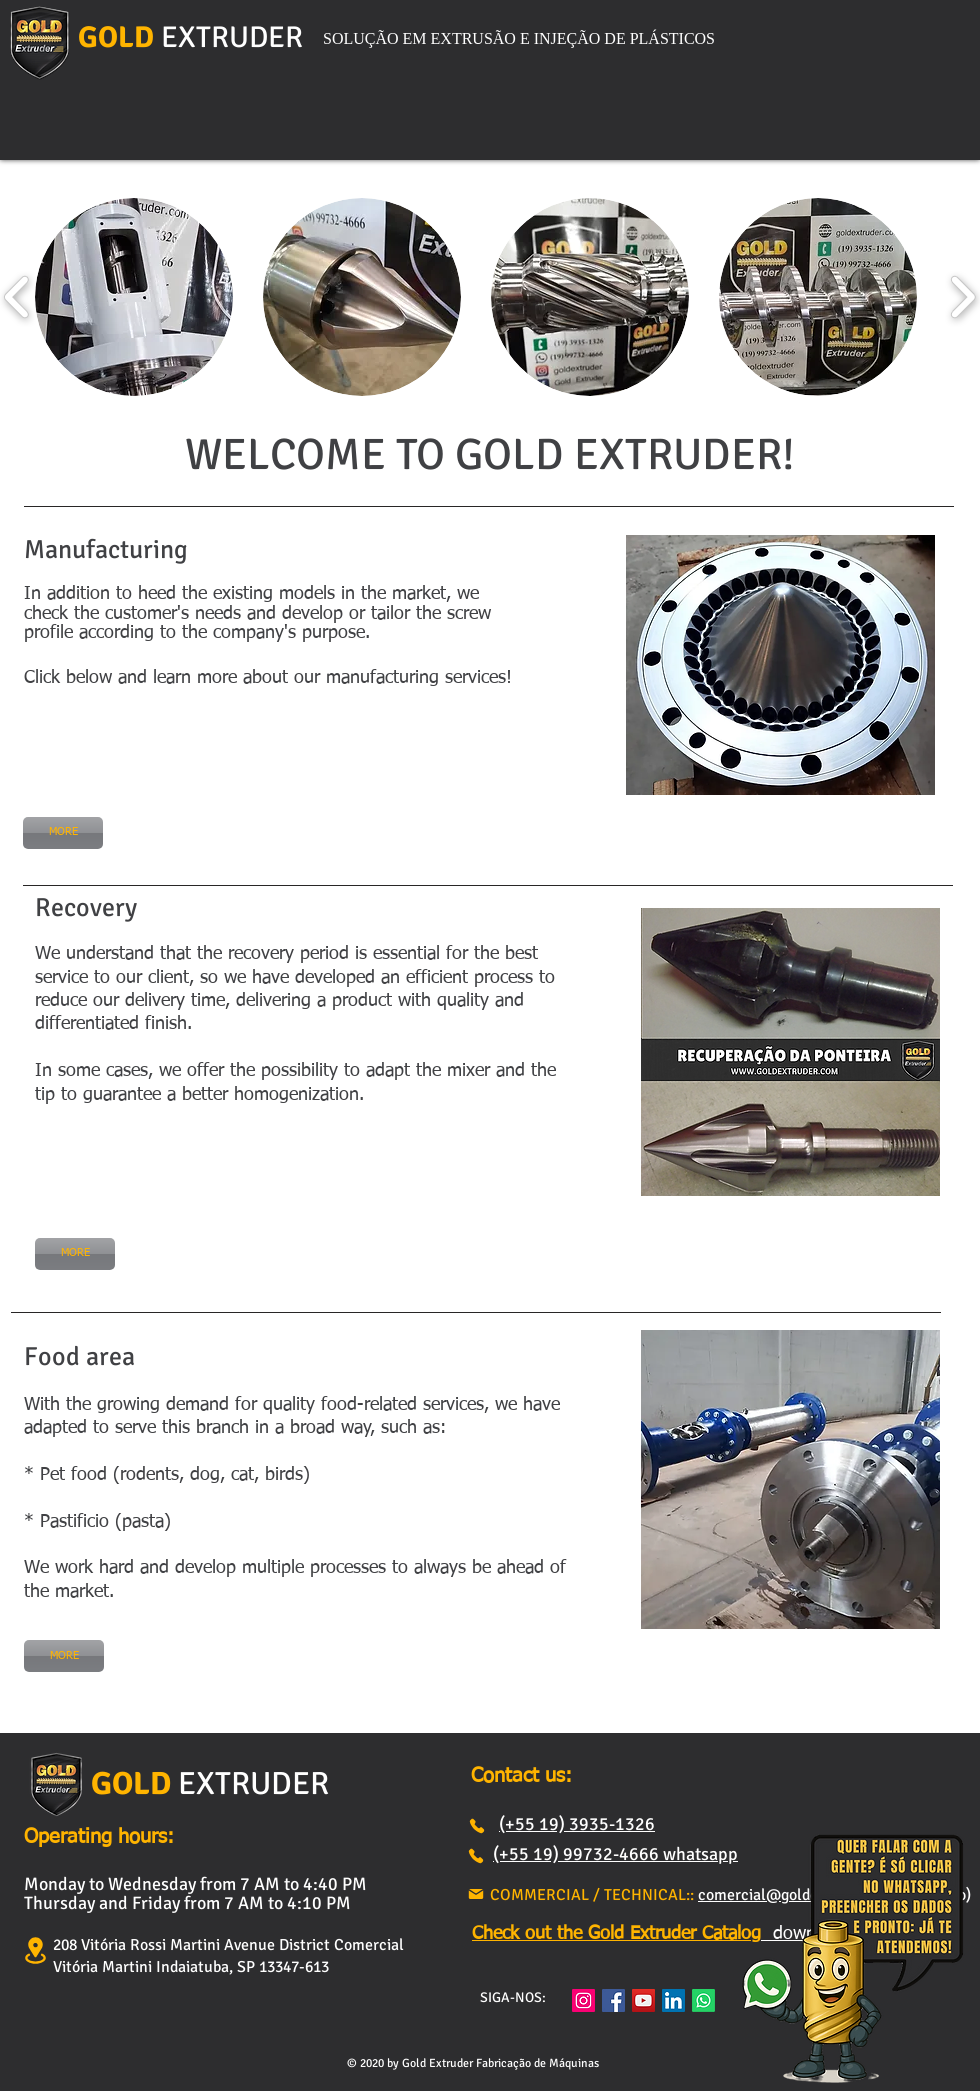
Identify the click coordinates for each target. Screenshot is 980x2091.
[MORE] (63, 833)
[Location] (35, 1950)
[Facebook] (613, 2000)
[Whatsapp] (703, 2000)
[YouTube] (643, 2000)
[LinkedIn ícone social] (673, 2000)
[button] (134, 297)
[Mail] (476, 1894)
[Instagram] (583, 2000)
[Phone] (477, 1826)
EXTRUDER (232, 37)
